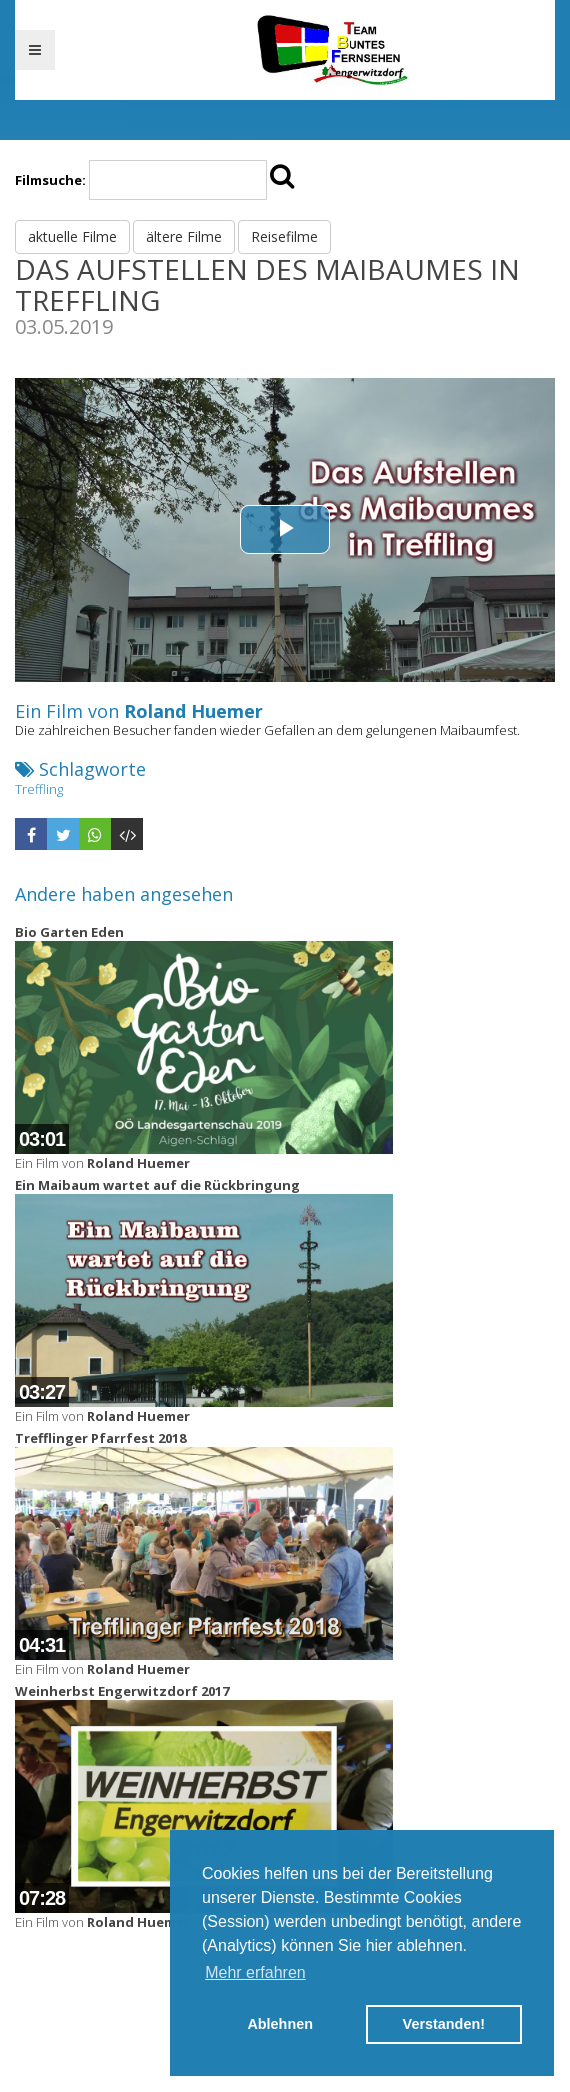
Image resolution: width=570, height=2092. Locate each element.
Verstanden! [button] (444, 2024)
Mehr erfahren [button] (255, 1972)
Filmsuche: (50, 180)
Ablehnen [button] (280, 2024)
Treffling (39, 789)
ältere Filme (184, 236)
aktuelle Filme (72, 236)
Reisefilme (284, 236)
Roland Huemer (193, 711)
